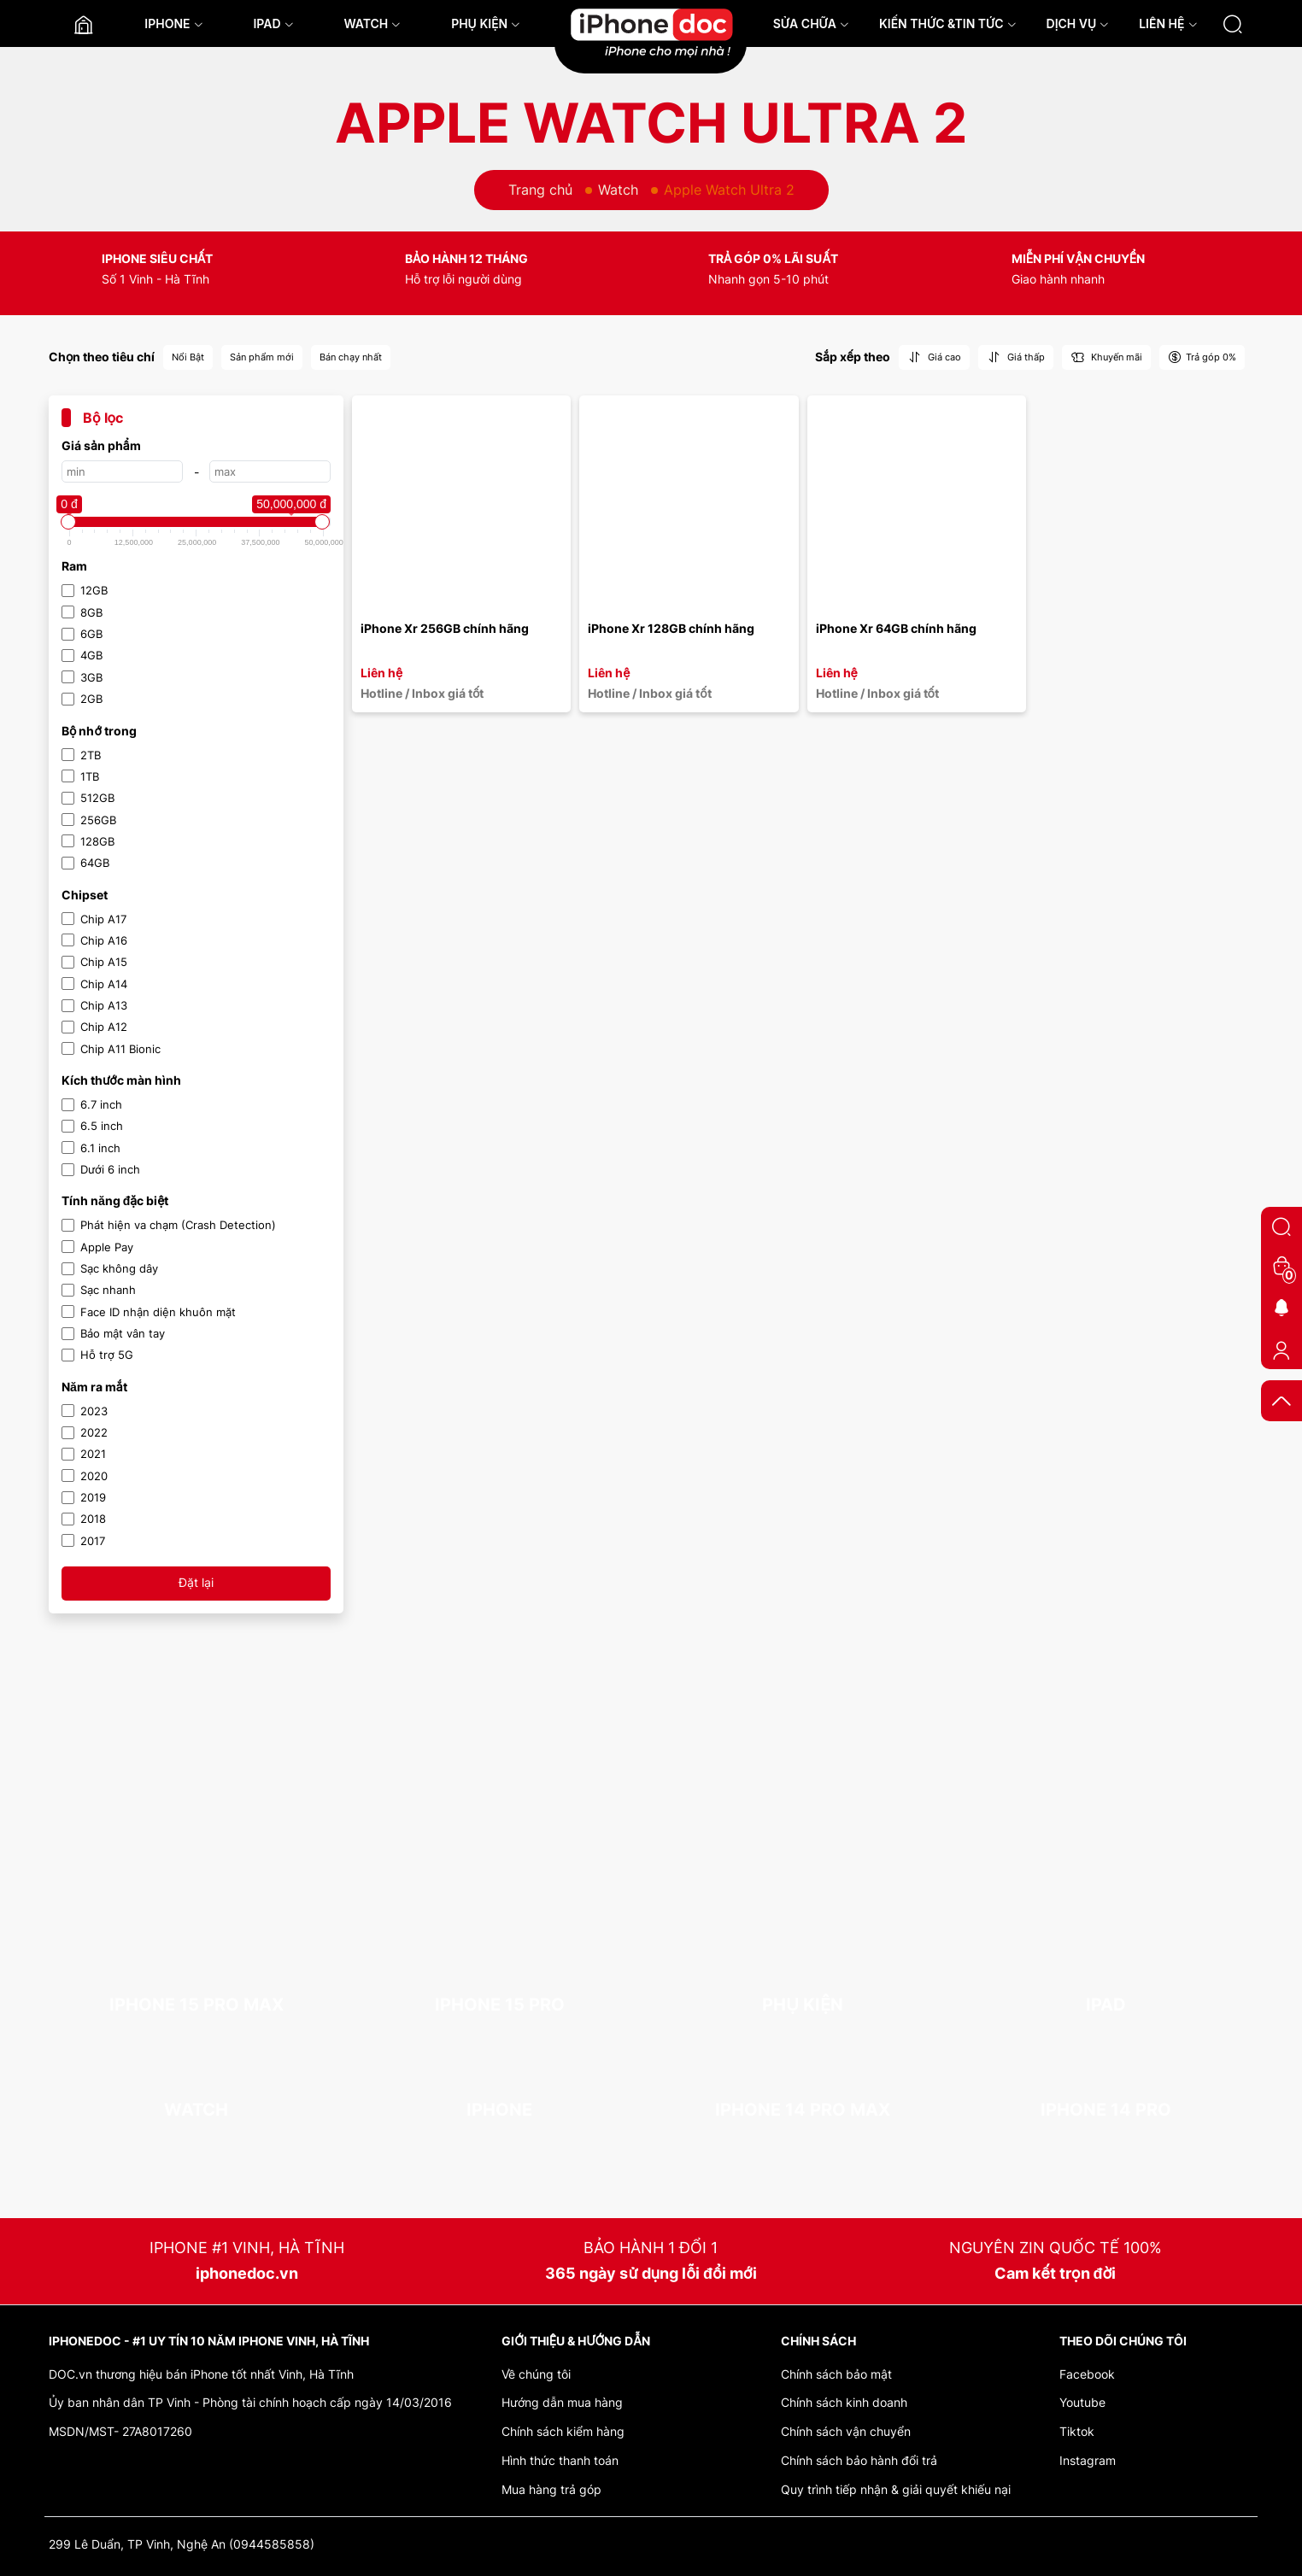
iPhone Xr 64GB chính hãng (896, 628)
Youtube (1082, 2402)
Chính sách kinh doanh (844, 2402)
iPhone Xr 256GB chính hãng (445, 628)
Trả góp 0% (1202, 357)
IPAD (273, 23)
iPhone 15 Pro (500, 2004)
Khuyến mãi (1106, 357)
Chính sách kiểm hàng (563, 2431)
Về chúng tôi (536, 2374)
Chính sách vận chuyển (846, 2431)
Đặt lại (196, 1582)
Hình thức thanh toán (560, 2460)
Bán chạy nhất (351, 357)
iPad (1106, 2004)
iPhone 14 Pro (1106, 2109)
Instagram (1087, 2460)
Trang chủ (540, 189)
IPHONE (173, 23)
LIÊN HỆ (1168, 23)
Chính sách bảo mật (836, 2374)
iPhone (499, 2109)
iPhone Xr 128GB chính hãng (671, 628)
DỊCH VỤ (1078, 23)
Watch (618, 189)
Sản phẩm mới (262, 357)
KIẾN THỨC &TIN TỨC (948, 23)
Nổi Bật (188, 357)
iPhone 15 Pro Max (196, 2004)
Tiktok (1076, 2431)
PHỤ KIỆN (485, 23)
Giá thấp (1016, 357)
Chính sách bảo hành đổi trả (859, 2460)
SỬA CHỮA (811, 23)
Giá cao (934, 357)
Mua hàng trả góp (551, 2489)
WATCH (372, 23)
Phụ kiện (802, 2004)
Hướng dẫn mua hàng (562, 2402)
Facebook (1087, 2374)
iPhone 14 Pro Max (802, 2109)
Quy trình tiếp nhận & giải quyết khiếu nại (896, 2489)
